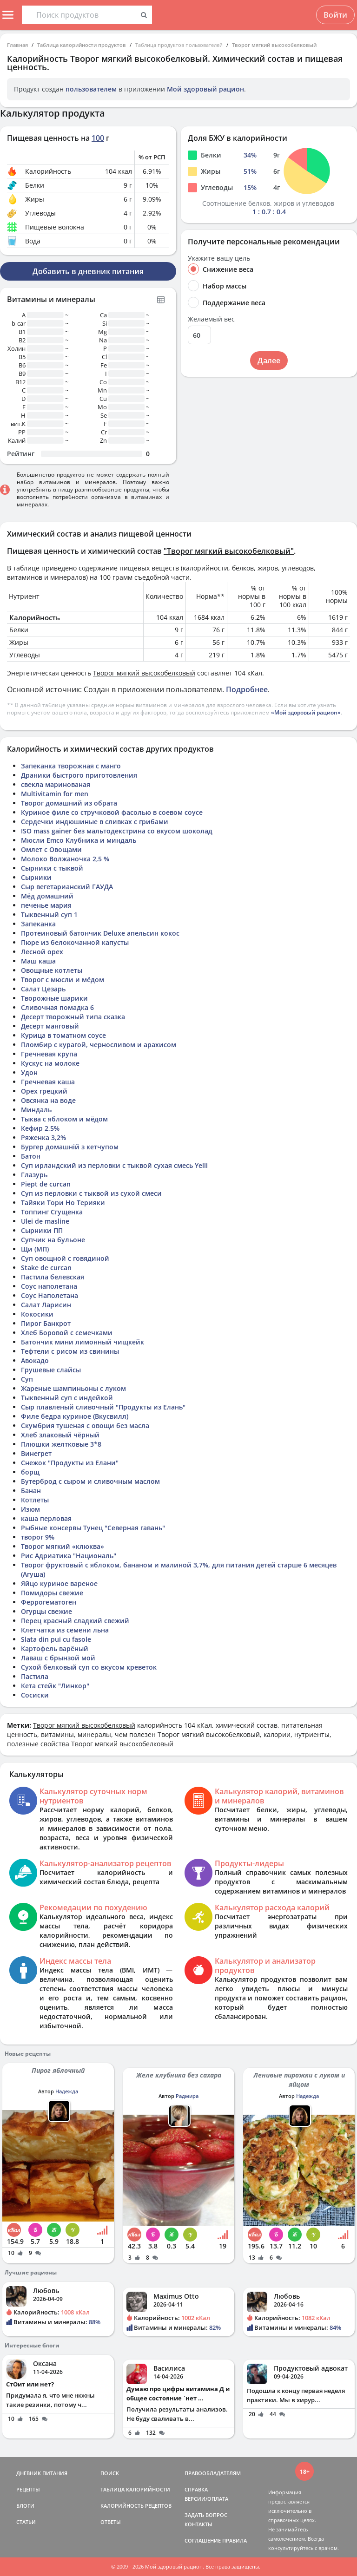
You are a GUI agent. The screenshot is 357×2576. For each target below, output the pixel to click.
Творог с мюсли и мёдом (62, 979)
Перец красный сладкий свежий (75, 1620)
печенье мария (46, 905)
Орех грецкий (44, 1091)
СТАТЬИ (26, 2521)
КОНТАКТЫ (198, 2524)
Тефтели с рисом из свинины (70, 1351)
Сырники (36, 877)
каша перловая (46, 1518)
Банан (31, 1490)
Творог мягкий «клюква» (62, 1546)
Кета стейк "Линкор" (55, 1685)
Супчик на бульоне (53, 1239)
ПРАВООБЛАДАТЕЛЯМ (213, 2473)
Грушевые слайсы (51, 1369)
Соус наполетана (49, 1286)
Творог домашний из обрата (69, 803)
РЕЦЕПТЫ (28, 2489)
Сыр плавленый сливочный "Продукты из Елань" (103, 1407)
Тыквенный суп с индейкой (67, 1397)
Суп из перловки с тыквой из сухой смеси (91, 1193)
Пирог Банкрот (46, 1323)
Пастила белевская (52, 1276)
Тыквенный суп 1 (49, 914)
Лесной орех (42, 951)
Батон (30, 1156)
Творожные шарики (54, 998)
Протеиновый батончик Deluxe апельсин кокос (100, 933)
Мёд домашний (47, 895)
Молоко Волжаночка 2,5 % (65, 858)
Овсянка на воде (48, 1100)
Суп (27, 1379)
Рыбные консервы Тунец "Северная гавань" (93, 1527)
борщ (30, 1472)
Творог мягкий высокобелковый (274, 44)
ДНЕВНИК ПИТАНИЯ (41, 2473)
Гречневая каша (48, 1081)
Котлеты (35, 1499)
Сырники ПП (42, 1230)
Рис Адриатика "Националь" (68, 1555)
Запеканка (38, 923)
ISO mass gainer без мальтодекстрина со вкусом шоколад (116, 830)
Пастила (34, 1676)
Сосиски (35, 1695)
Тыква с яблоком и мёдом (64, 1118)
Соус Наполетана (49, 1295)
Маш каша (38, 961)
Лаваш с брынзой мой (58, 1657)
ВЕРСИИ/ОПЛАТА (206, 2498)
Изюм (30, 1509)
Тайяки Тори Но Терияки (63, 1202)
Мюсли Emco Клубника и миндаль (78, 840)
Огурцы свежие (46, 1611)
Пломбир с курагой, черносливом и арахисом (98, 1044)
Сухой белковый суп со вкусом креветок (89, 1667)
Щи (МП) (35, 1249)
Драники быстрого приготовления (79, 775)
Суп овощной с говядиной (65, 1258)
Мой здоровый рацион (205, 89)
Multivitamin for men (54, 793)
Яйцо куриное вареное (59, 1583)
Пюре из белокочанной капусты (75, 942)
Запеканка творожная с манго (71, 765)
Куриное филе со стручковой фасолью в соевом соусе (112, 812)
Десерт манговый (50, 1026)
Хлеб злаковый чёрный (60, 1434)
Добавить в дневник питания (88, 271)
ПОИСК (109, 2473)
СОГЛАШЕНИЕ (203, 2540)
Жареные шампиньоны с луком (73, 1388)
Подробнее (247, 689)
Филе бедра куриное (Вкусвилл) (74, 1416)
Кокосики (37, 1314)
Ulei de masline (45, 1221)
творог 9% (37, 1537)
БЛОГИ (25, 2505)
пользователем (91, 89)
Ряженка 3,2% (43, 1137)
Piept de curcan (46, 1184)
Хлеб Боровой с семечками (66, 1332)
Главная (17, 44)
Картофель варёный (54, 1648)
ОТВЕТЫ (110, 2521)
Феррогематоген (48, 1602)
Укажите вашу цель (219, 258)
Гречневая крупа (49, 1053)
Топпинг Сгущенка (52, 1211)
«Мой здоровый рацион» (306, 712)
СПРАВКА (196, 2489)
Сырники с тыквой (52, 868)
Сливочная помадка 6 (57, 1007)
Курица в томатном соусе (63, 1035)
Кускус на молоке (50, 1063)
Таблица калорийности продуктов (81, 44)
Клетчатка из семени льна (65, 1630)
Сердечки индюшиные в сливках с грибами (94, 821)
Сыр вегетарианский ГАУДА (67, 886)
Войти (335, 15)
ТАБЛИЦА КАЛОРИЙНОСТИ (135, 2489)
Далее (269, 360)
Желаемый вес (211, 319)
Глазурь (34, 1174)
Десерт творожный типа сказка (73, 1016)
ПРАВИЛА (234, 2540)
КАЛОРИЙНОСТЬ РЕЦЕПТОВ (136, 2505)
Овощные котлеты (51, 970)
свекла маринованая (55, 784)
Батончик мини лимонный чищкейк (82, 1341)
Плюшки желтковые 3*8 (61, 1444)
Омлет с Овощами (51, 849)
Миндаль (36, 1109)
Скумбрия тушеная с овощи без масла (85, 1425)
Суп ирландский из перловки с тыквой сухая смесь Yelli (114, 1165)
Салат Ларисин (46, 1304)
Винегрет (36, 1453)
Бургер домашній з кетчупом (70, 1146)
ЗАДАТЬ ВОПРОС (206, 2514)
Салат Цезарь (43, 988)
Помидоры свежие (52, 1592)
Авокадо (35, 1360)
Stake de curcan (46, 1267)
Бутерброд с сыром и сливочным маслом (90, 1481)
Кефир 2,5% (40, 1128)
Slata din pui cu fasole (56, 1639)
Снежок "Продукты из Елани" (70, 1462)
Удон (29, 1072)
